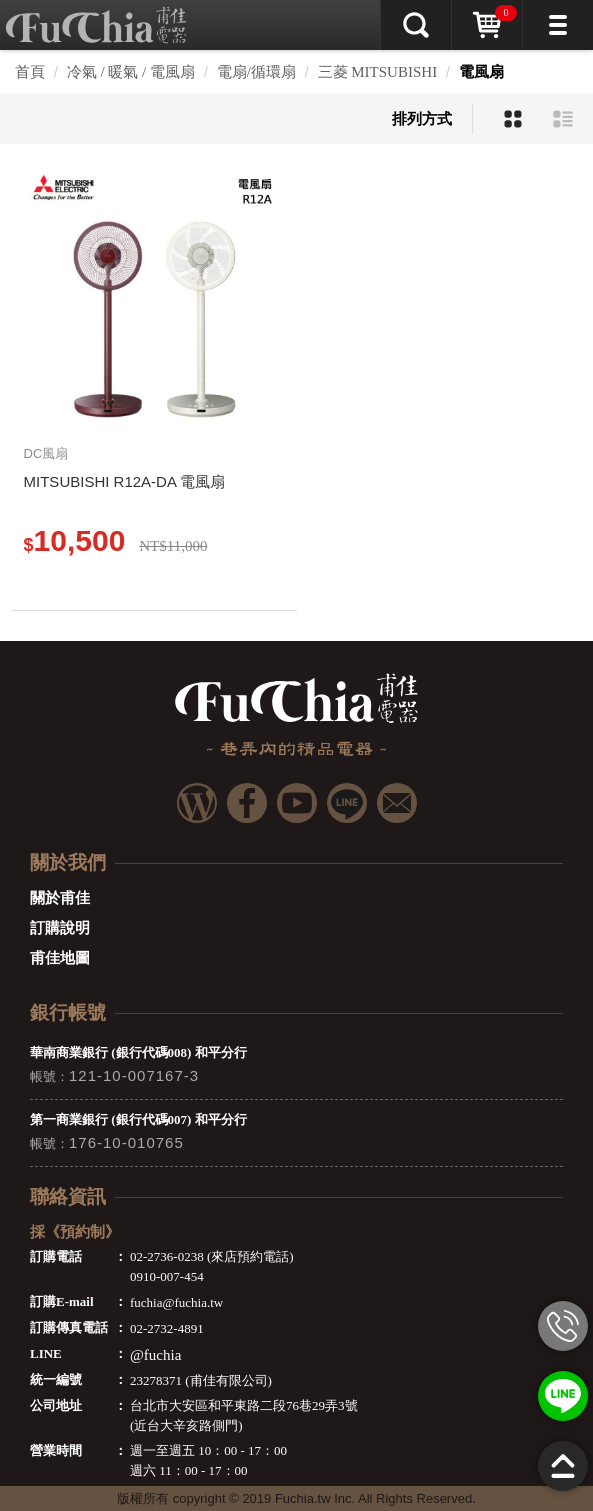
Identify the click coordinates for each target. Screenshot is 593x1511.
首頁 (30, 72)
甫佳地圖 (60, 958)
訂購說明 (60, 928)
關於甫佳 (60, 898)
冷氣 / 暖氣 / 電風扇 (131, 72)
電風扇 (481, 72)
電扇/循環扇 (256, 72)
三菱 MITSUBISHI (378, 72)
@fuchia (155, 1355)
